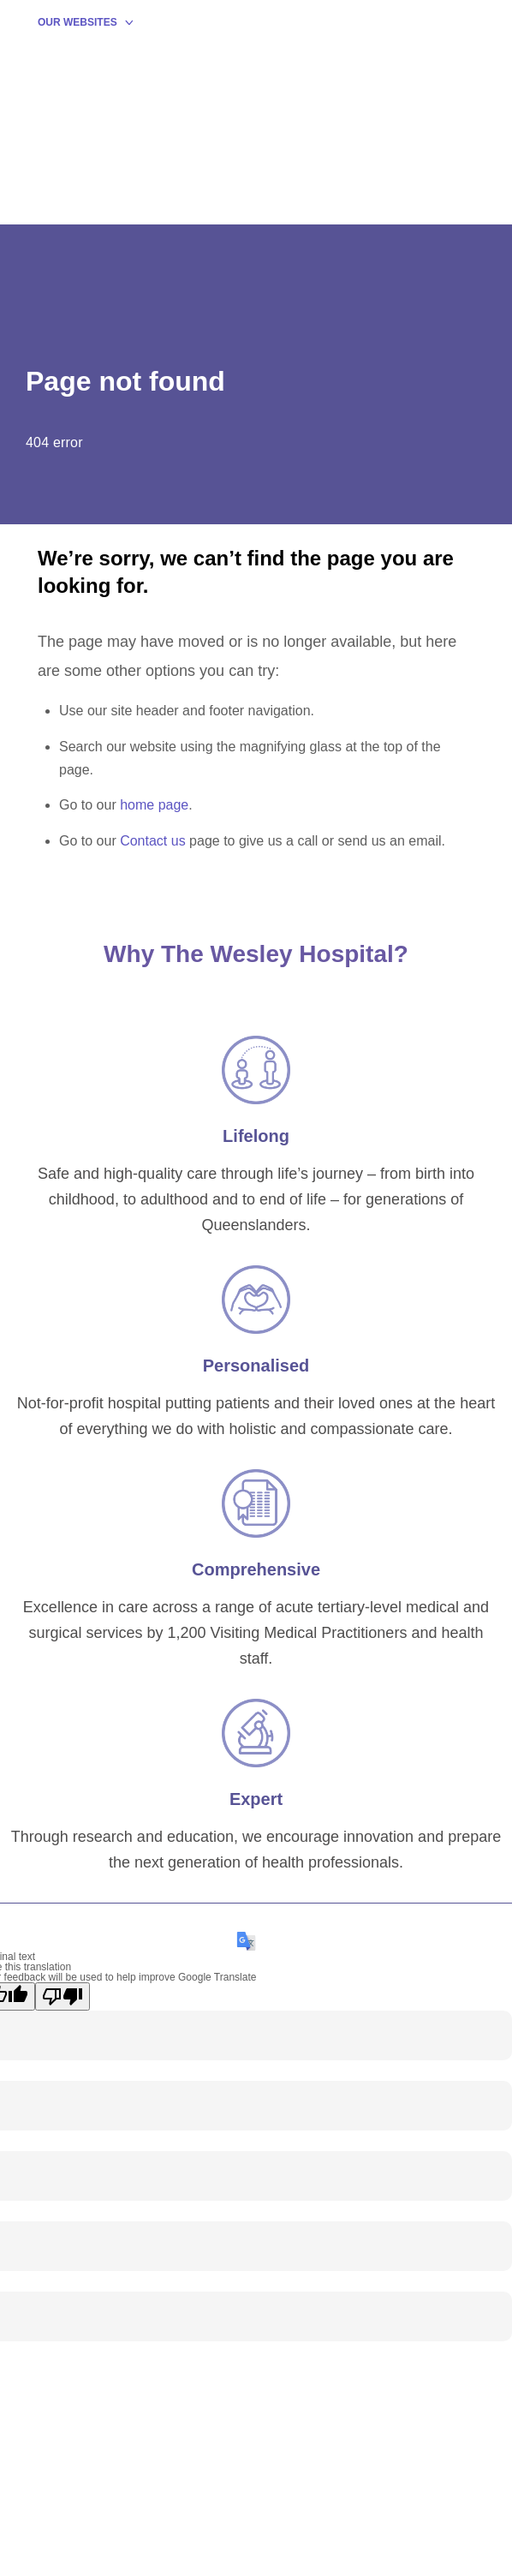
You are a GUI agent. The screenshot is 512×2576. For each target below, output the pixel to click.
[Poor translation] (62, 1996)
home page (154, 805)
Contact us (152, 841)
